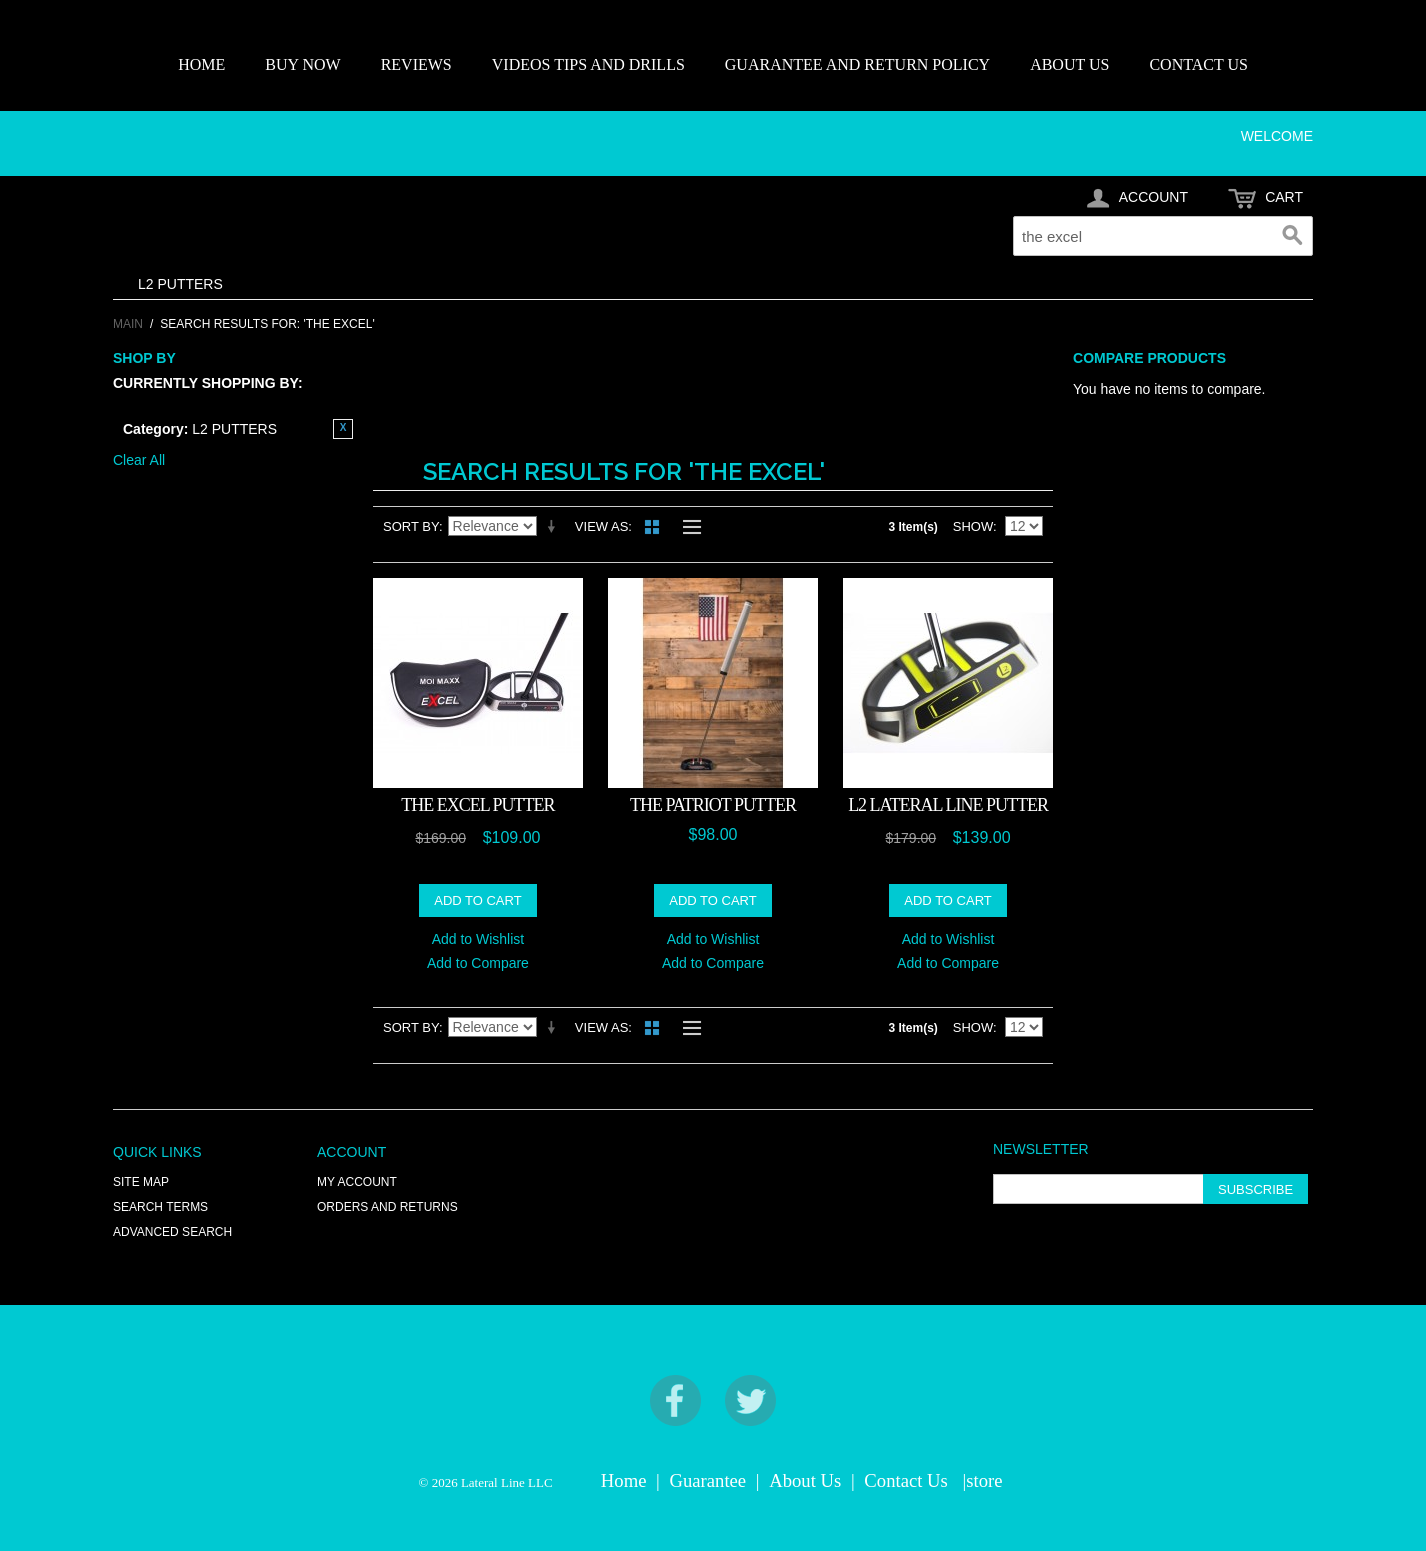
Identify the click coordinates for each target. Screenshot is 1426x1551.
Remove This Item (343, 429)
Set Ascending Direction (555, 527)
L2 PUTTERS (180, 284)
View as (601, 526)
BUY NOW (302, 64)
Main (128, 324)
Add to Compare (478, 963)
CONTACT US (1198, 64)
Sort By (411, 526)
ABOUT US (1069, 64)
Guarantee (708, 1480)
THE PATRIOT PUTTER (713, 805)
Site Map (141, 1182)
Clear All (139, 460)
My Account (357, 1182)
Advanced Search (172, 1232)
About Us (805, 1480)
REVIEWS (416, 64)
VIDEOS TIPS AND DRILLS (588, 64)
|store (982, 1480)
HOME (201, 64)
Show (973, 526)
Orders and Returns (387, 1207)
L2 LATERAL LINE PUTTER (948, 805)
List (687, 527)
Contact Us (905, 1480)
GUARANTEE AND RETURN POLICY (857, 64)
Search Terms (160, 1207)
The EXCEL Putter (477, 805)
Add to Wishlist (478, 939)
